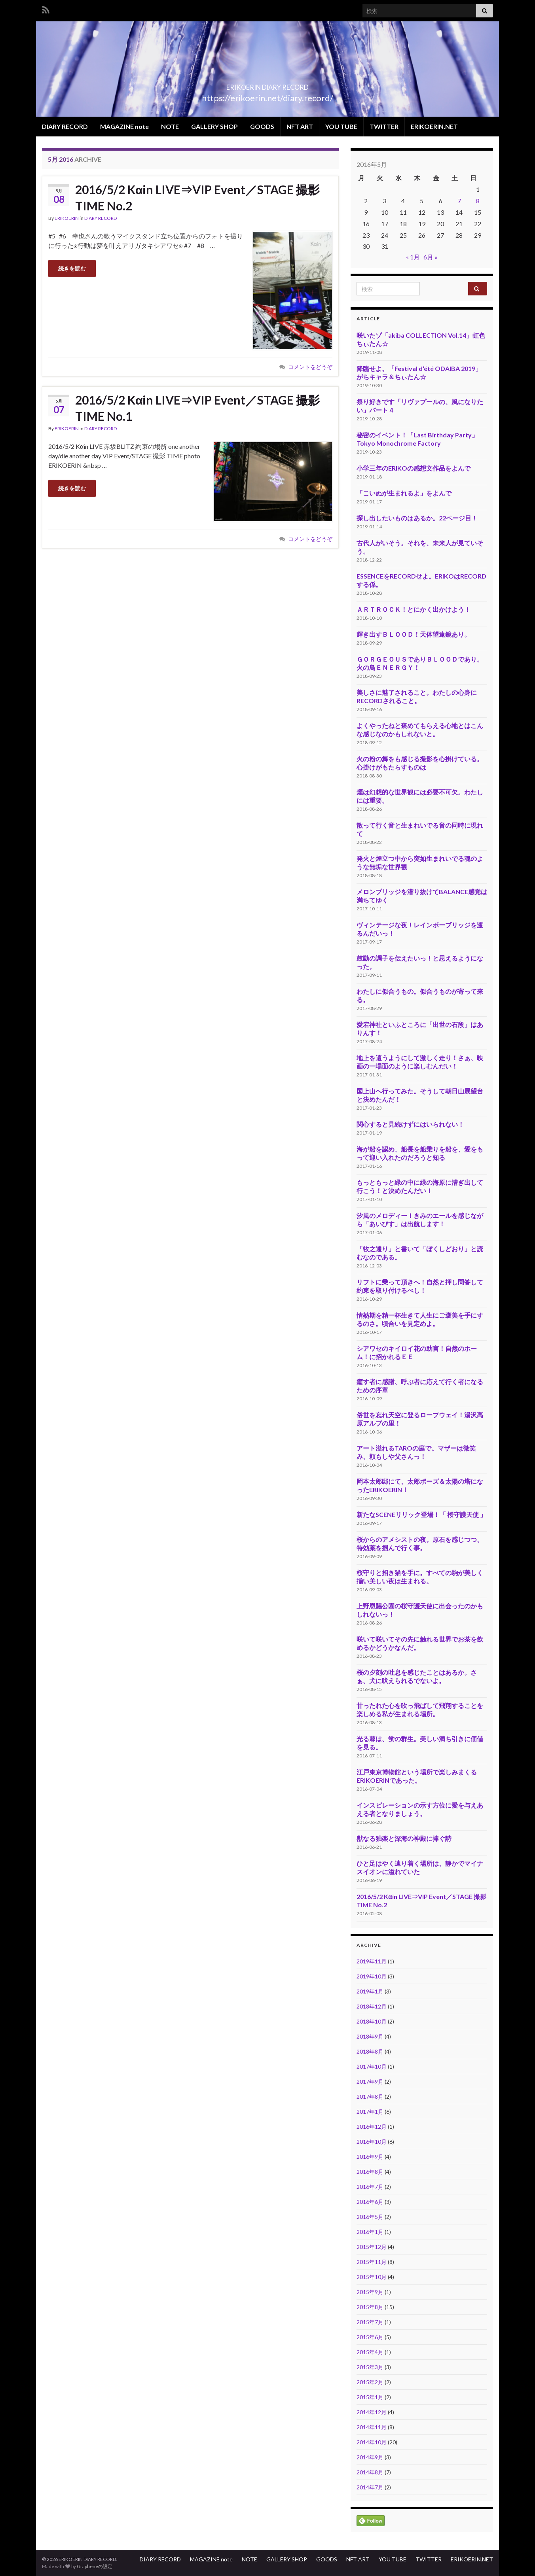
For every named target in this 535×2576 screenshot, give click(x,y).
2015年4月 (370, 2352)
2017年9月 (370, 2081)
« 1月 (413, 257)
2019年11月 (372, 1961)
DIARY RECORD (65, 126)
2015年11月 (372, 2261)
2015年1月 (370, 2397)
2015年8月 (370, 2307)
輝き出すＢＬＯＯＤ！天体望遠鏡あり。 (413, 634)
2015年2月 (370, 2382)
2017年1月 (370, 2111)
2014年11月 (372, 2427)
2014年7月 (370, 2487)
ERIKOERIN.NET (434, 126)
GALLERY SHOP (214, 126)
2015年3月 (370, 2367)
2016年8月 (370, 2171)
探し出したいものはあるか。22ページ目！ (417, 518)
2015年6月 (370, 2337)
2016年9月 (370, 2156)
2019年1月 (370, 1991)
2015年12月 (372, 2246)
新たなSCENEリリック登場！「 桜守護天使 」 (421, 1514)
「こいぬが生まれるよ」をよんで (404, 493)
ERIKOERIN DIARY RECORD (267, 85)
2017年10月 (372, 2066)
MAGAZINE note (124, 126)
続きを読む (72, 268)
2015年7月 (370, 2322)
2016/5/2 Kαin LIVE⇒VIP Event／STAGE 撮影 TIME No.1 (197, 408)
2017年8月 (370, 2096)
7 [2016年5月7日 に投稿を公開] (459, 200)
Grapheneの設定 (94, 2566)
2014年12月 (372, 2412)
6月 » (430, 257)
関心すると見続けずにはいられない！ (410, 1124)
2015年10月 (372, 2276)
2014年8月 (370, 2472)
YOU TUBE (341, 126)
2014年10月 (372, 2442)
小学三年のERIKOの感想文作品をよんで (413, 468)
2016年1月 (370, 2231)
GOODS (262, 126)
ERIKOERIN (67, 218)
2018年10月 (372, 2021)
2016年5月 (370, 2216)
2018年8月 (370, 2051)
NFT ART (299, 126)
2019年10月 (372, 1976)
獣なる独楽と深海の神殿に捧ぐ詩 (404, 1838)
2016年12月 (372, 2126)
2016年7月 (370, 2186)
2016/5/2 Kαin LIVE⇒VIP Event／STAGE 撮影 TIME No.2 (197, 197)
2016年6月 (370, 2201)
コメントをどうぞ (310, 366)
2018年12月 (372, 2006)
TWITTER (384, 126)
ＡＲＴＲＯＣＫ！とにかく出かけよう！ (413, 609)
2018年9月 (370, 2036)
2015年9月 (370, 2292)
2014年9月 (370, 2457)
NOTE (170, 126)
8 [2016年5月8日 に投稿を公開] (478, 200)
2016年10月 (372, 2141)
